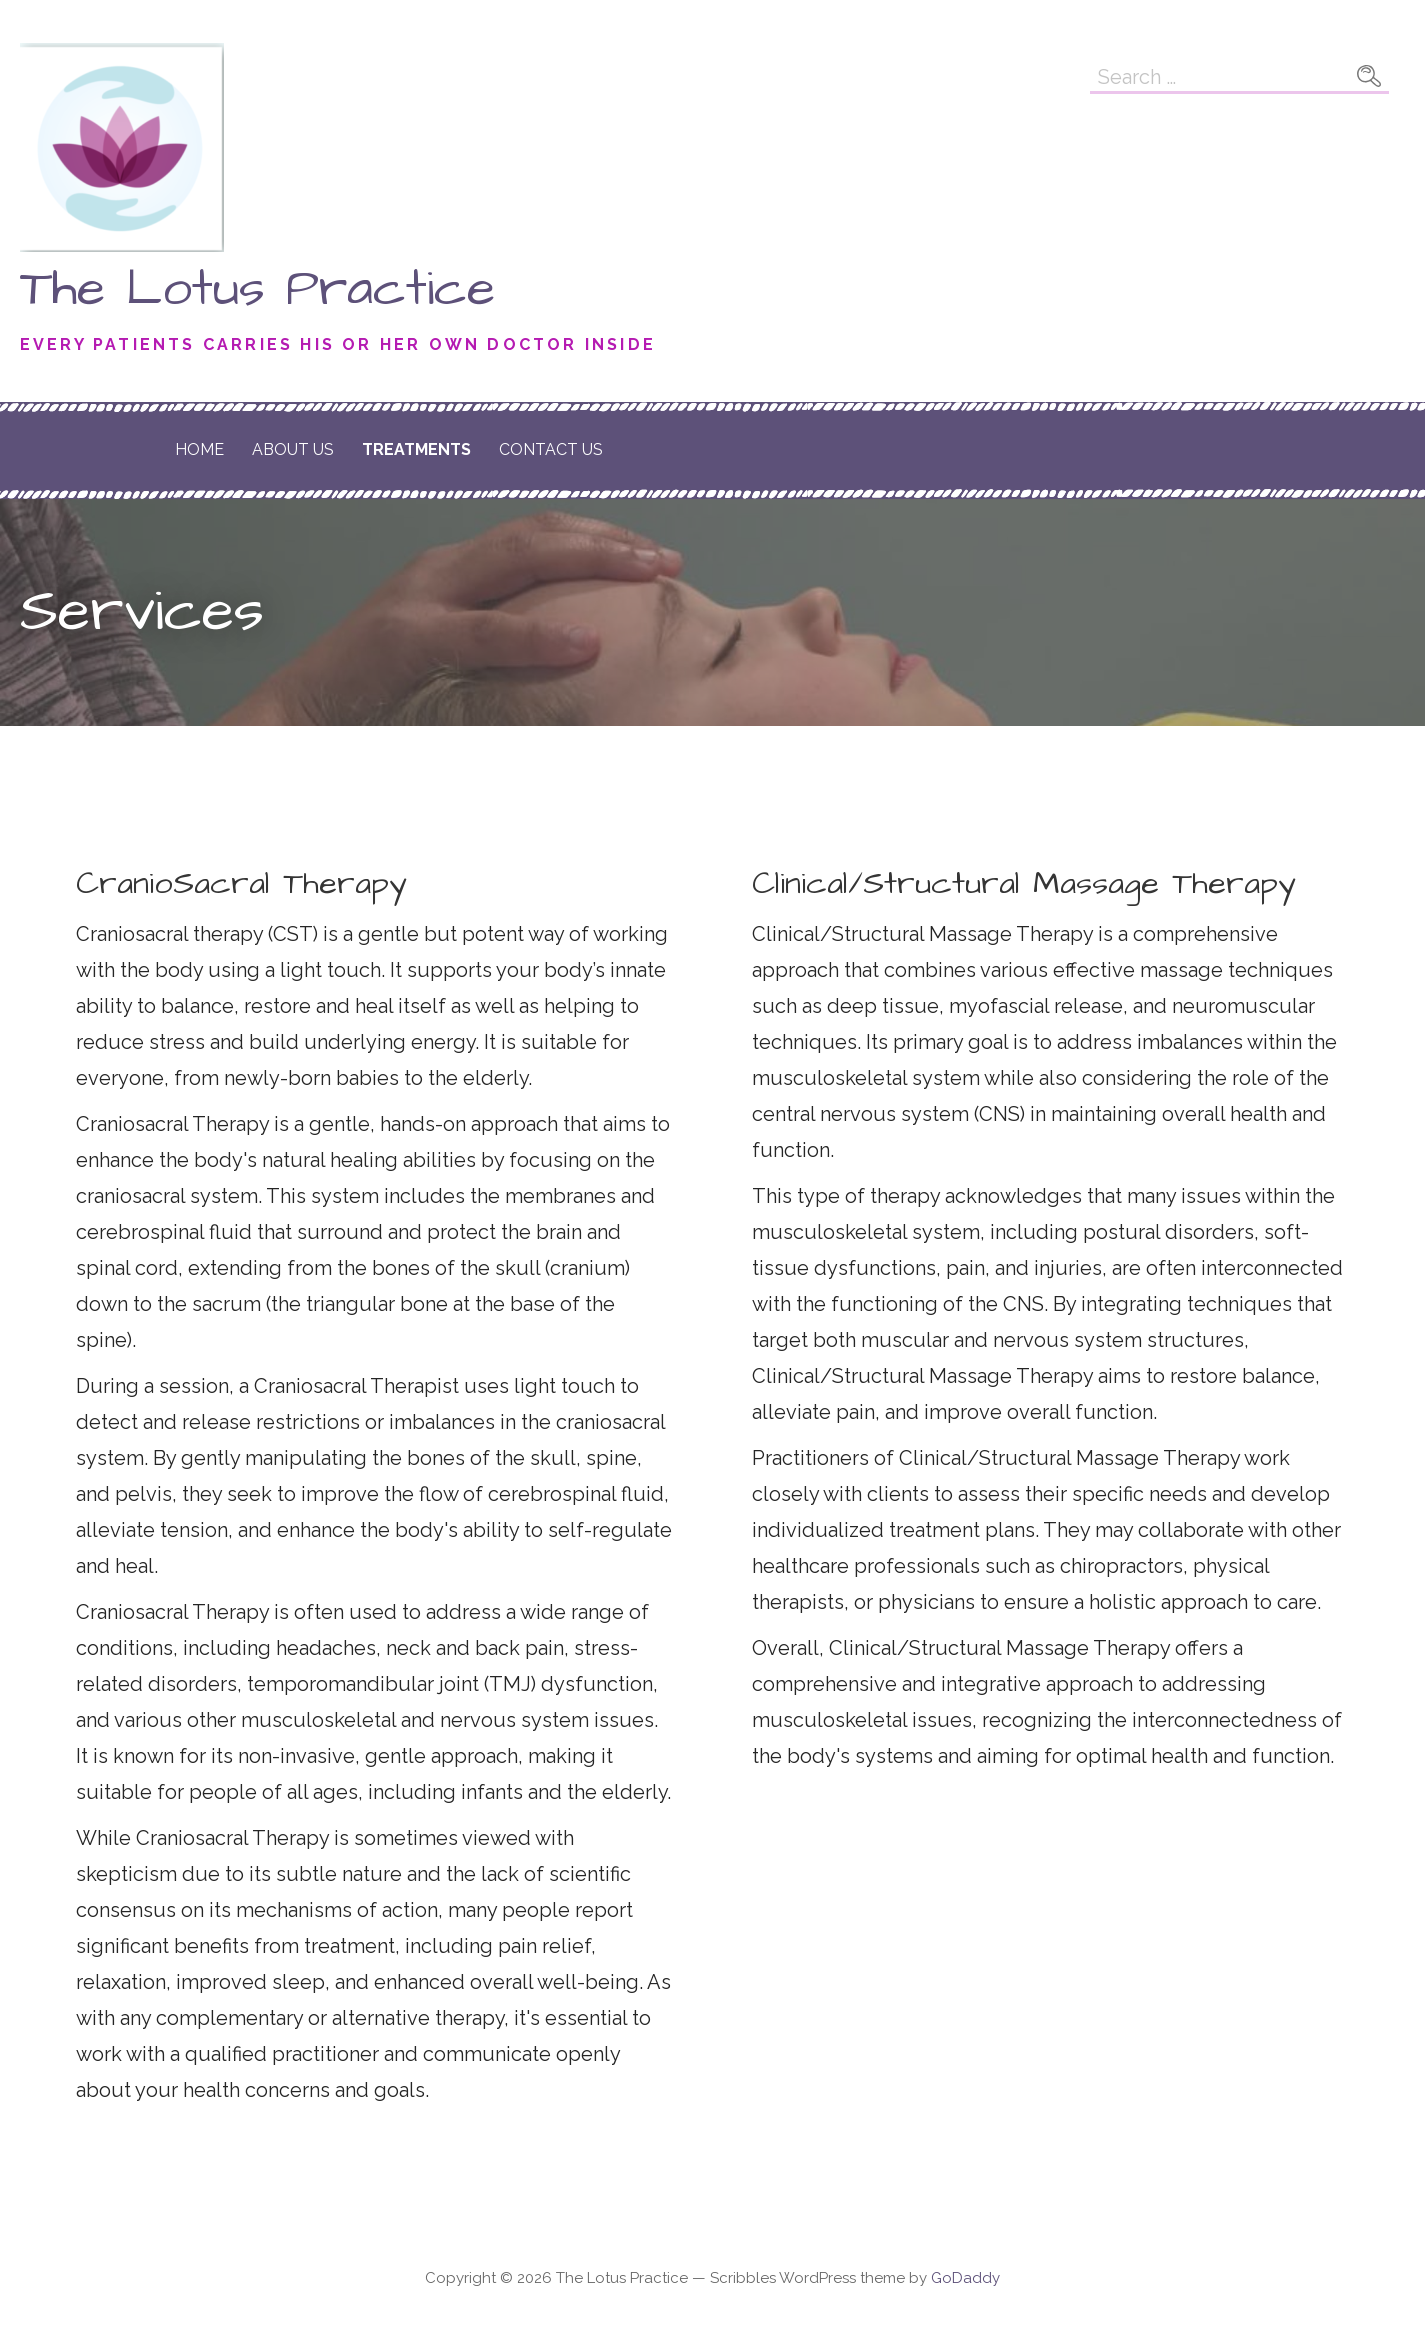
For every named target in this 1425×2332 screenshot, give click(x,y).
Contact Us (551, 449)
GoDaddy (965, 2278)
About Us (293, 449)
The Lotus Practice (257, 289)
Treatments (416, 449)
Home (199, 449)
